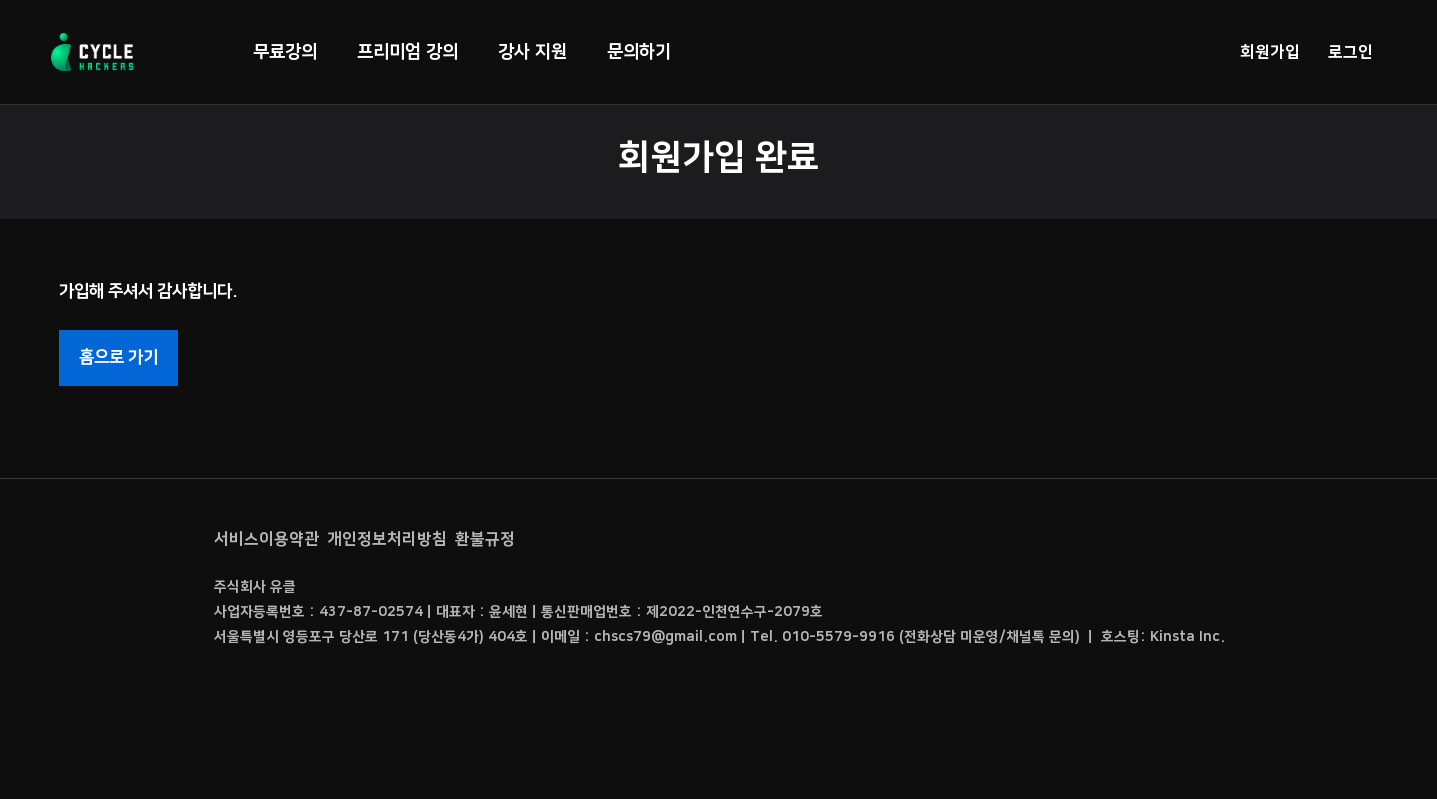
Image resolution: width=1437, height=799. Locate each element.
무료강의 (285, 52)
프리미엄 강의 (407, 52)
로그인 (1350, 52)
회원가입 (1270, 52)
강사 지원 (532, 52)
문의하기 (639, 52)
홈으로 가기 (118, 357)
